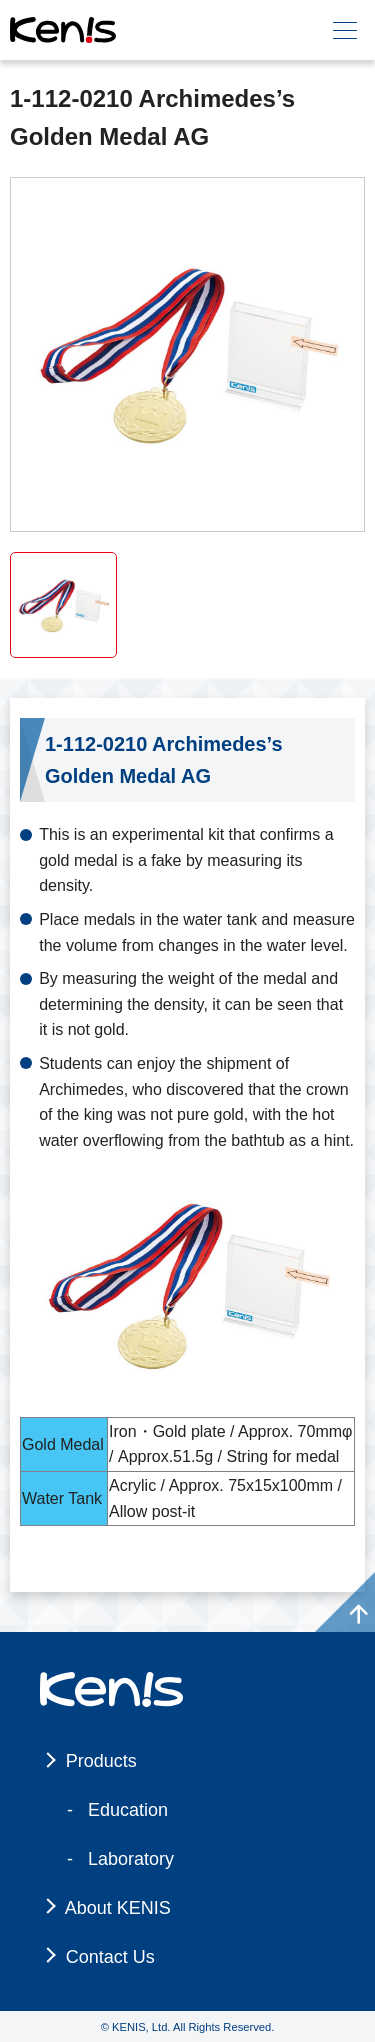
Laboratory (131, 1859)
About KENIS (118, 1908)
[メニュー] (345, 30)
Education (128, 1810)
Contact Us (110, 1957)
